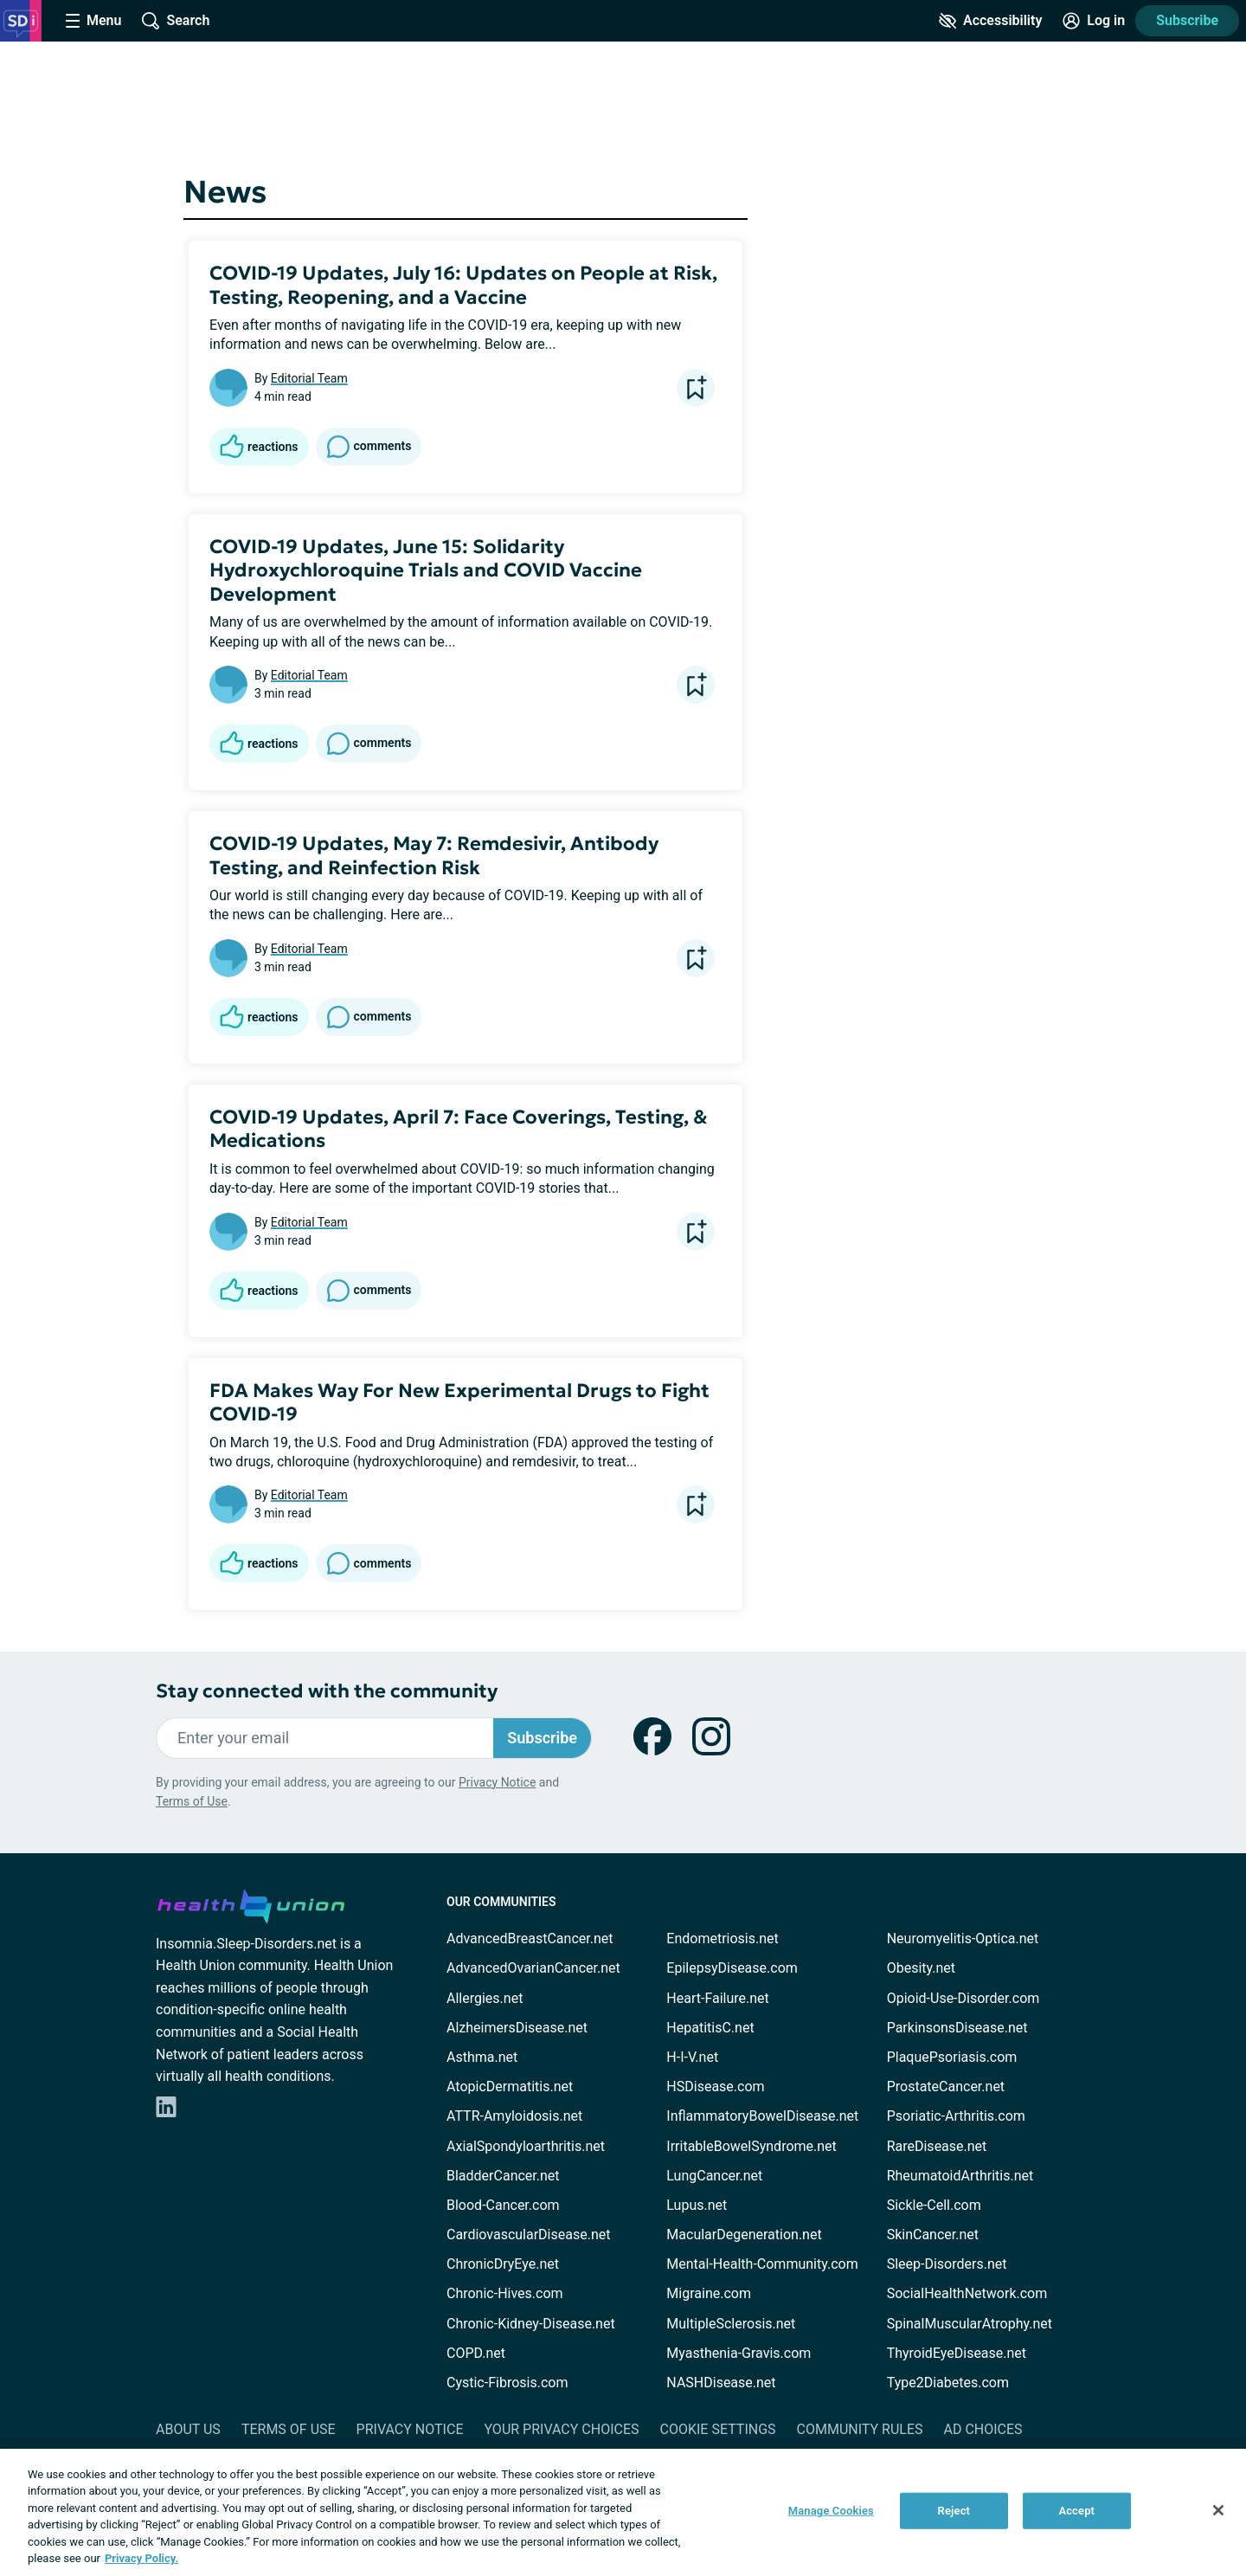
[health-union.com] (251, 1903)
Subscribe (1187, 20)
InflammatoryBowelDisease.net (762, 2116)
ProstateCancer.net (946, 2086)
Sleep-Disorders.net (947, 2264)
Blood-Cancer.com (503, 2205)
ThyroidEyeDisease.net (956, 2353)
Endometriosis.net (722, 1938)
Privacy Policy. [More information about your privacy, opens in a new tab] (141, 2558)
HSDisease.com (715, 2086)
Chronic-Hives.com (504, 2293)
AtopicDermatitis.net (509, 2086)
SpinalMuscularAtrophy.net (969, 2323)
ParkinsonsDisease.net (957, 2027)
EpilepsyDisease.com (731, 1968)
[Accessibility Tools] (990, 21)
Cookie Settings (718, 2429)
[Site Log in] (1093, 21)
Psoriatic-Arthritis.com (956, 2116)
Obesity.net (921, 1968)
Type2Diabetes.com (948, 2382)
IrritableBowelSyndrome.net (751, 2146)
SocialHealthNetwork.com (967, 2293)
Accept (1076, 2510)
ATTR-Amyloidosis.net (514, 2116)
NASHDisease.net (720, 2382)
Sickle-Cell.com (934, 2205)
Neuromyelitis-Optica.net (963, 1938)
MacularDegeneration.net (743, 2234)
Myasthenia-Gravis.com (738, 2353)
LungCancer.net (714, 2175)
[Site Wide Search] (175, 21)
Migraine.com (708, 2293)
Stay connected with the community (327, 1691)
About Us (188, 2429)
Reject (954, 2510)
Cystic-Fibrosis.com (507, 2382)
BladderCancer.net (503, 2175)
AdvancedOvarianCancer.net (533, 1968)
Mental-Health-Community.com (761, 2264)
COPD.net (475, 2353)
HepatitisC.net (710, 2027)
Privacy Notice (497, 1782)
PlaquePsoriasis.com (952, 2057)
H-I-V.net (692, 2057)
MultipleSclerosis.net (730, 2323)
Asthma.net (481, 2057)
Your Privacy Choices (561, 2429)
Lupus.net (696, 2205)
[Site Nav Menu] (93, 21)
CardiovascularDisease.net (528, 2234)
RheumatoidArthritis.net (960, 2175)
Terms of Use (192, 1801)
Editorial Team (309, 378)
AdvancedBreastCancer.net (529, 1938)
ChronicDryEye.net (502, 2264)
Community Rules (860, 2429)
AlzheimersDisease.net (517, 2027)
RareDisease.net (937, 2146)
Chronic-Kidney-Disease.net (530, 2323)
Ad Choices (983, 2429)
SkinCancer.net (933, 2234)
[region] (623, 2512)
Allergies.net (484, 1998)
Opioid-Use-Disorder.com (963, 1998)
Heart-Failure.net (717, 1998)
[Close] (1218, 2510)
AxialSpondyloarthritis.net (525, 2146)
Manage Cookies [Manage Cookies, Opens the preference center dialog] (831, 2510)
